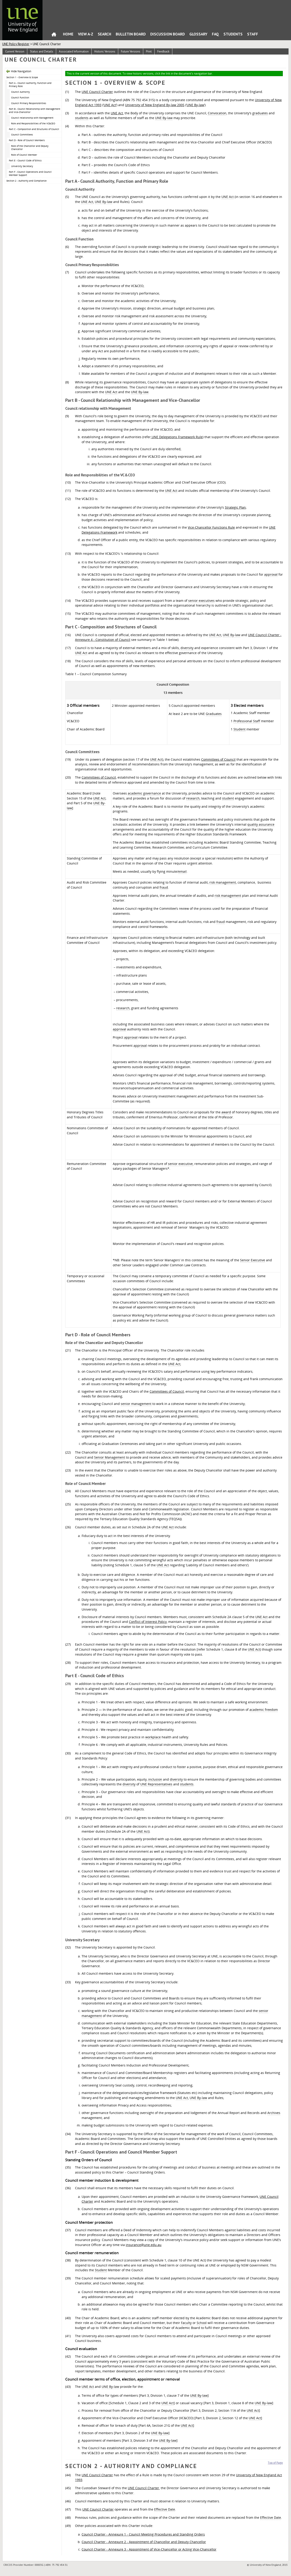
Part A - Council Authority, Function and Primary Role (30, 84)
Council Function (20, 97)
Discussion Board (167, 34)
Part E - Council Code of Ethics (25, 160)
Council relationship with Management (32, 117)
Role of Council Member (24, 154)
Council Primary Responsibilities (28, 103)
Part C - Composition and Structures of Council (34, 129)
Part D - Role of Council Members (27, 140)
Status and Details (41, 51)
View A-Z (85, 34)
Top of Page (275, 2462)
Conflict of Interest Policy (148, 1621)
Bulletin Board (131, 34)
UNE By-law (195, 105)
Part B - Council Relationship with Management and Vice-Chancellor (34, 110)
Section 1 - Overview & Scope (22, 77)
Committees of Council (218, 759)
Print (149, 51)
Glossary (198, 34)
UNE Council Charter (97, 92)
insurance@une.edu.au (143, 2245)
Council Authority (20, 91)
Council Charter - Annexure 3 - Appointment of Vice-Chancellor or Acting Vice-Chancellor (149, 2549)
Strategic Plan (235, 507)
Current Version (14, 51)
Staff (252, 34)
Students (233, 34)
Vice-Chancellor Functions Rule (211, 527)
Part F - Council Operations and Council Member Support (30, 173)
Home (53, 35)
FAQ (215, 34)
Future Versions (130, 51)
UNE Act (110, 105)
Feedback (163, 51)
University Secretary (22, 166)
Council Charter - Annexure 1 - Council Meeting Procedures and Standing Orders (143, 2534)
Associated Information (74, 51)
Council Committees (22, 134)
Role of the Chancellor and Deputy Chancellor (29, 147)
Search (104, 34)
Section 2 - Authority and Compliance (26, 180)
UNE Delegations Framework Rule (177, 437)
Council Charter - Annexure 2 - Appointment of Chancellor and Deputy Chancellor (144, 2542)
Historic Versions (104, 51)
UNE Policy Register (15, 44)
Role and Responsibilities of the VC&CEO (33, 123)
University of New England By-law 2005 (154, 105)
